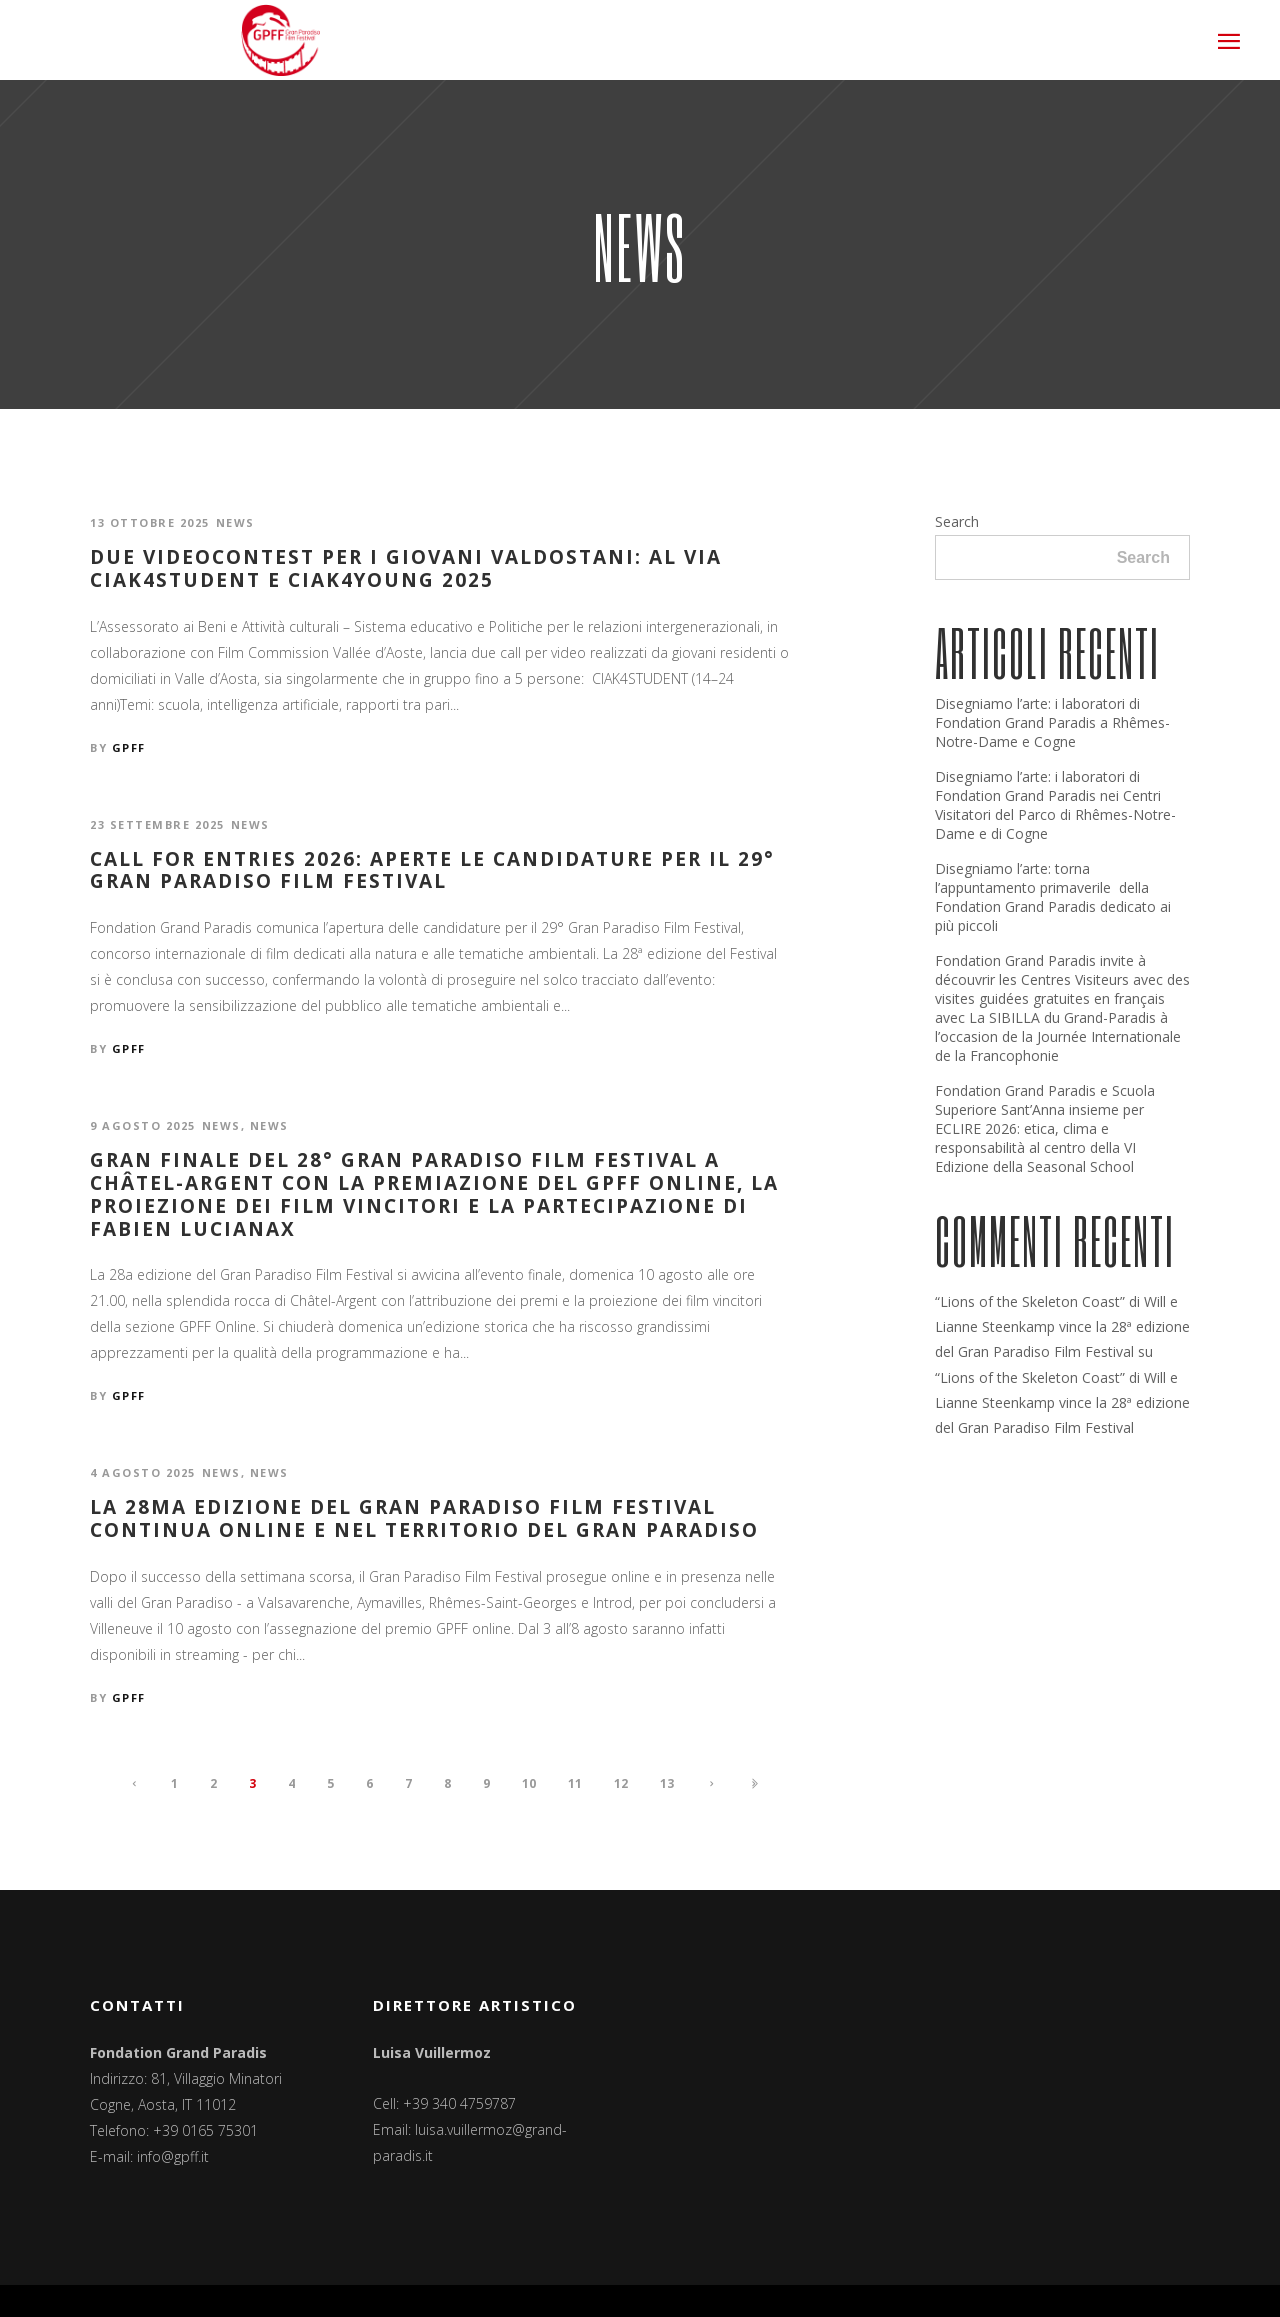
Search (957, 521)
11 (575, 1783)
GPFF (129, 747)
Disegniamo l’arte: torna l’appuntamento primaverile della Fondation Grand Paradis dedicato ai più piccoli (1053, 897)
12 (621, 1783)
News (235, 522)
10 (529, 1783)
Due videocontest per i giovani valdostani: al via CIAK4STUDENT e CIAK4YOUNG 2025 (406, 569)
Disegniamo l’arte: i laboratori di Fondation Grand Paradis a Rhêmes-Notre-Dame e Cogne (1052, 722)
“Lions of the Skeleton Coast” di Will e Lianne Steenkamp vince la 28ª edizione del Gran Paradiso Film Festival (1062, 1326)
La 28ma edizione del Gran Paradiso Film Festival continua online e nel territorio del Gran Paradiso (424, 1519)
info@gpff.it (173, 2156)
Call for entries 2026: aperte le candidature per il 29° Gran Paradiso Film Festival (432, 871)
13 (667, 1783)
